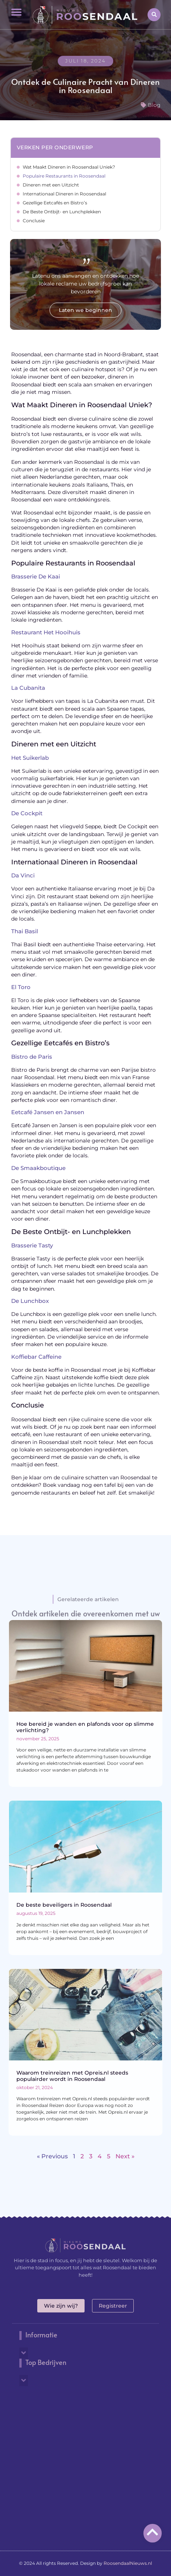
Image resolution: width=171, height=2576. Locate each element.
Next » (124, 2156)
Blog (154, 105)
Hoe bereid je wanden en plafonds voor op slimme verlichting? (85, 1727)
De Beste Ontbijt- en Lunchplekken (62, 211)
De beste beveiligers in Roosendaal (64, 1904)
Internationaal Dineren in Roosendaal (64, 194)
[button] (16, 12)
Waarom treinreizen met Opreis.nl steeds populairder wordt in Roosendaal (72, 2075)
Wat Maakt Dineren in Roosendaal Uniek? (69, 167)
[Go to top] (152, 2531)
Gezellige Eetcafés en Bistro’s (55, 202)
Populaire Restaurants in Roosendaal (64, 176)
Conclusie (34, 220)
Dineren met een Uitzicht (51, 185)
